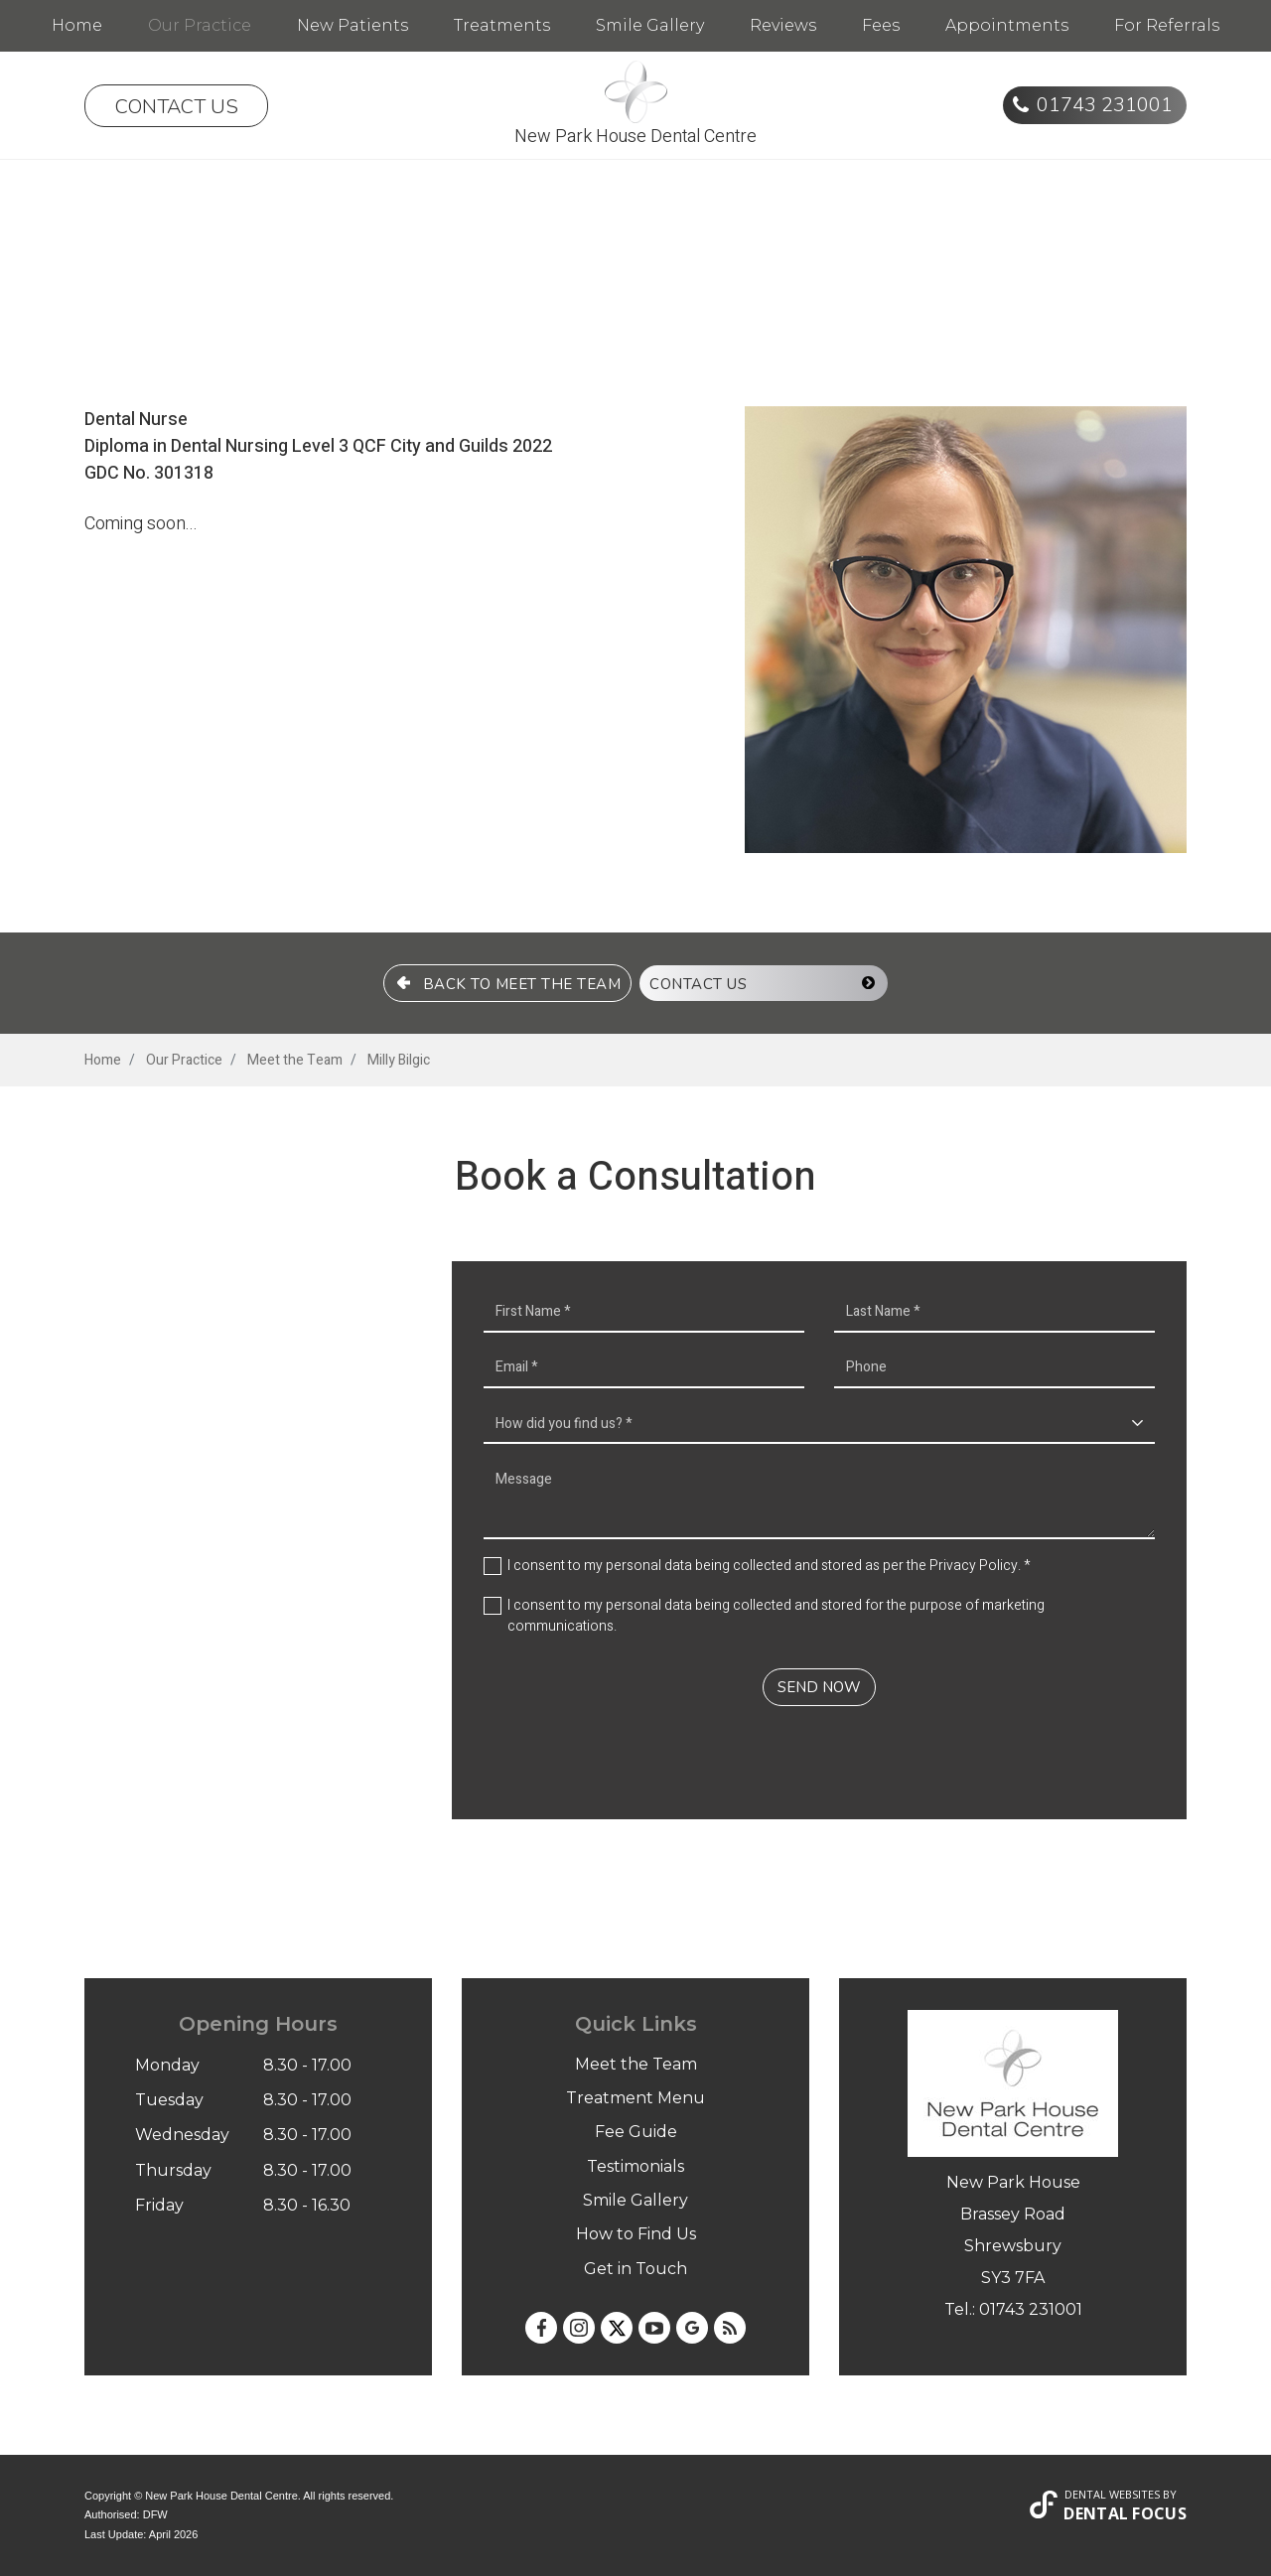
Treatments (502, 25)
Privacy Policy (973, 1565)
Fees (881, 25)
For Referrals (1166, 25)
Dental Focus (1125, 2513)
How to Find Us (636, 2233)
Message (819, 1499)
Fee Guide (636, 2131)
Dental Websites (1112, 2494)
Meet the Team (636, 2064)
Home (77, 25)
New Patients (352, 25)
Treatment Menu (635, 2097)
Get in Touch (635, 2268)
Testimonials (635, 2166)
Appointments (1006, 25)
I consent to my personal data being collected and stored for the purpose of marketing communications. (776, 1616)
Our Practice (199, 25)
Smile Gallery (650, 25)
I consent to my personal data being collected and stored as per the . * (769, 1565)
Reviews (783, 25)
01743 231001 (1105, 104)
